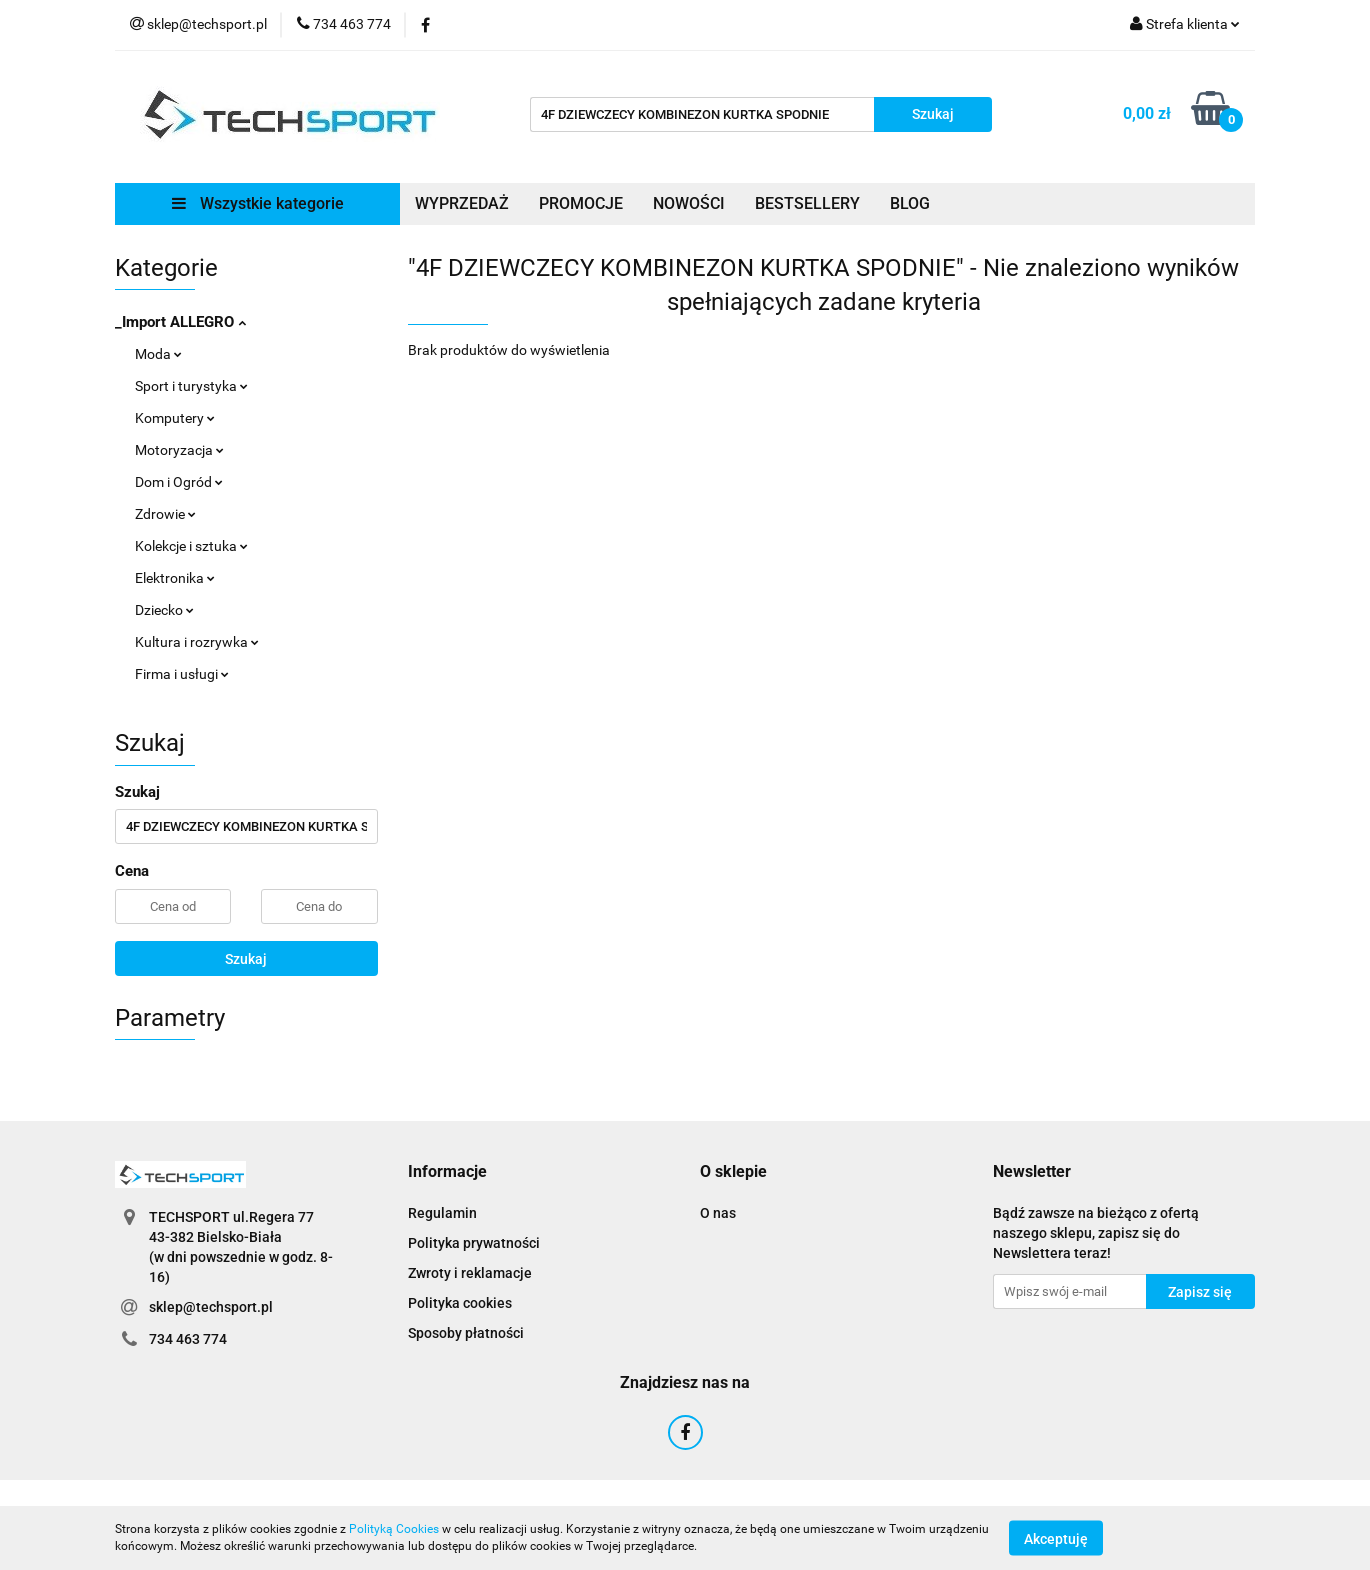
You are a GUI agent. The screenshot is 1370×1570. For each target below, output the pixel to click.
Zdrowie (165, 514)
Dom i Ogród (179, 482)
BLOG (910, 203)
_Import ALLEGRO (180, 322)
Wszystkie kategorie (258, 203)
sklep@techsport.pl (211, 1307)
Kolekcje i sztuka (191, 546)
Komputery (175, 418)
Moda (158, 354)
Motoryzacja (179, 450)
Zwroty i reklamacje (470, 1273)
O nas (718, 1213)
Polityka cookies (460, 1303)
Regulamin (442, 1213)
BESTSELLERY (807, 203)
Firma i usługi (182, 674)
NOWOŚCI (689, 203)
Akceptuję (1056, 1538)
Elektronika (175, 578)
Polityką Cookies (394, 1529)
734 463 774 (188, 1339)
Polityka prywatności (474, 1243)
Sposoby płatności (466, 1333)
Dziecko (164, 610)
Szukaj (246, 959)
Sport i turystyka (191, 386)
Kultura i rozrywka (197, 642)
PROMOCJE (581, 203)
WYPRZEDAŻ (462, 203)
